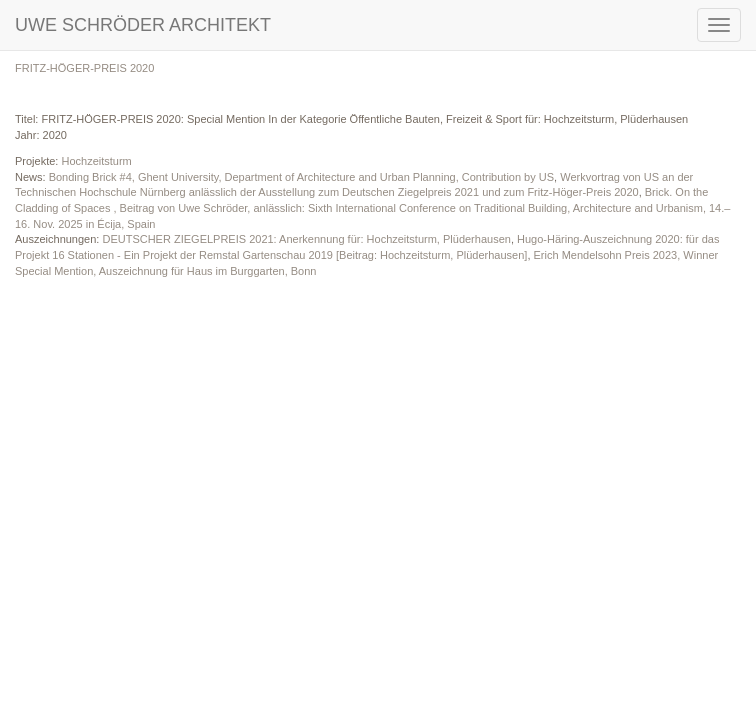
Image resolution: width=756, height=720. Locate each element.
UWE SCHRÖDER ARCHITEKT (143, 25)
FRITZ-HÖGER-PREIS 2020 (84, 68)
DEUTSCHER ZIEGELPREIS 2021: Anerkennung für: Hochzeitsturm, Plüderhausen (306, 239)
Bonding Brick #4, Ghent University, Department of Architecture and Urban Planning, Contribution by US (301, 177)
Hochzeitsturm (96, 161)
